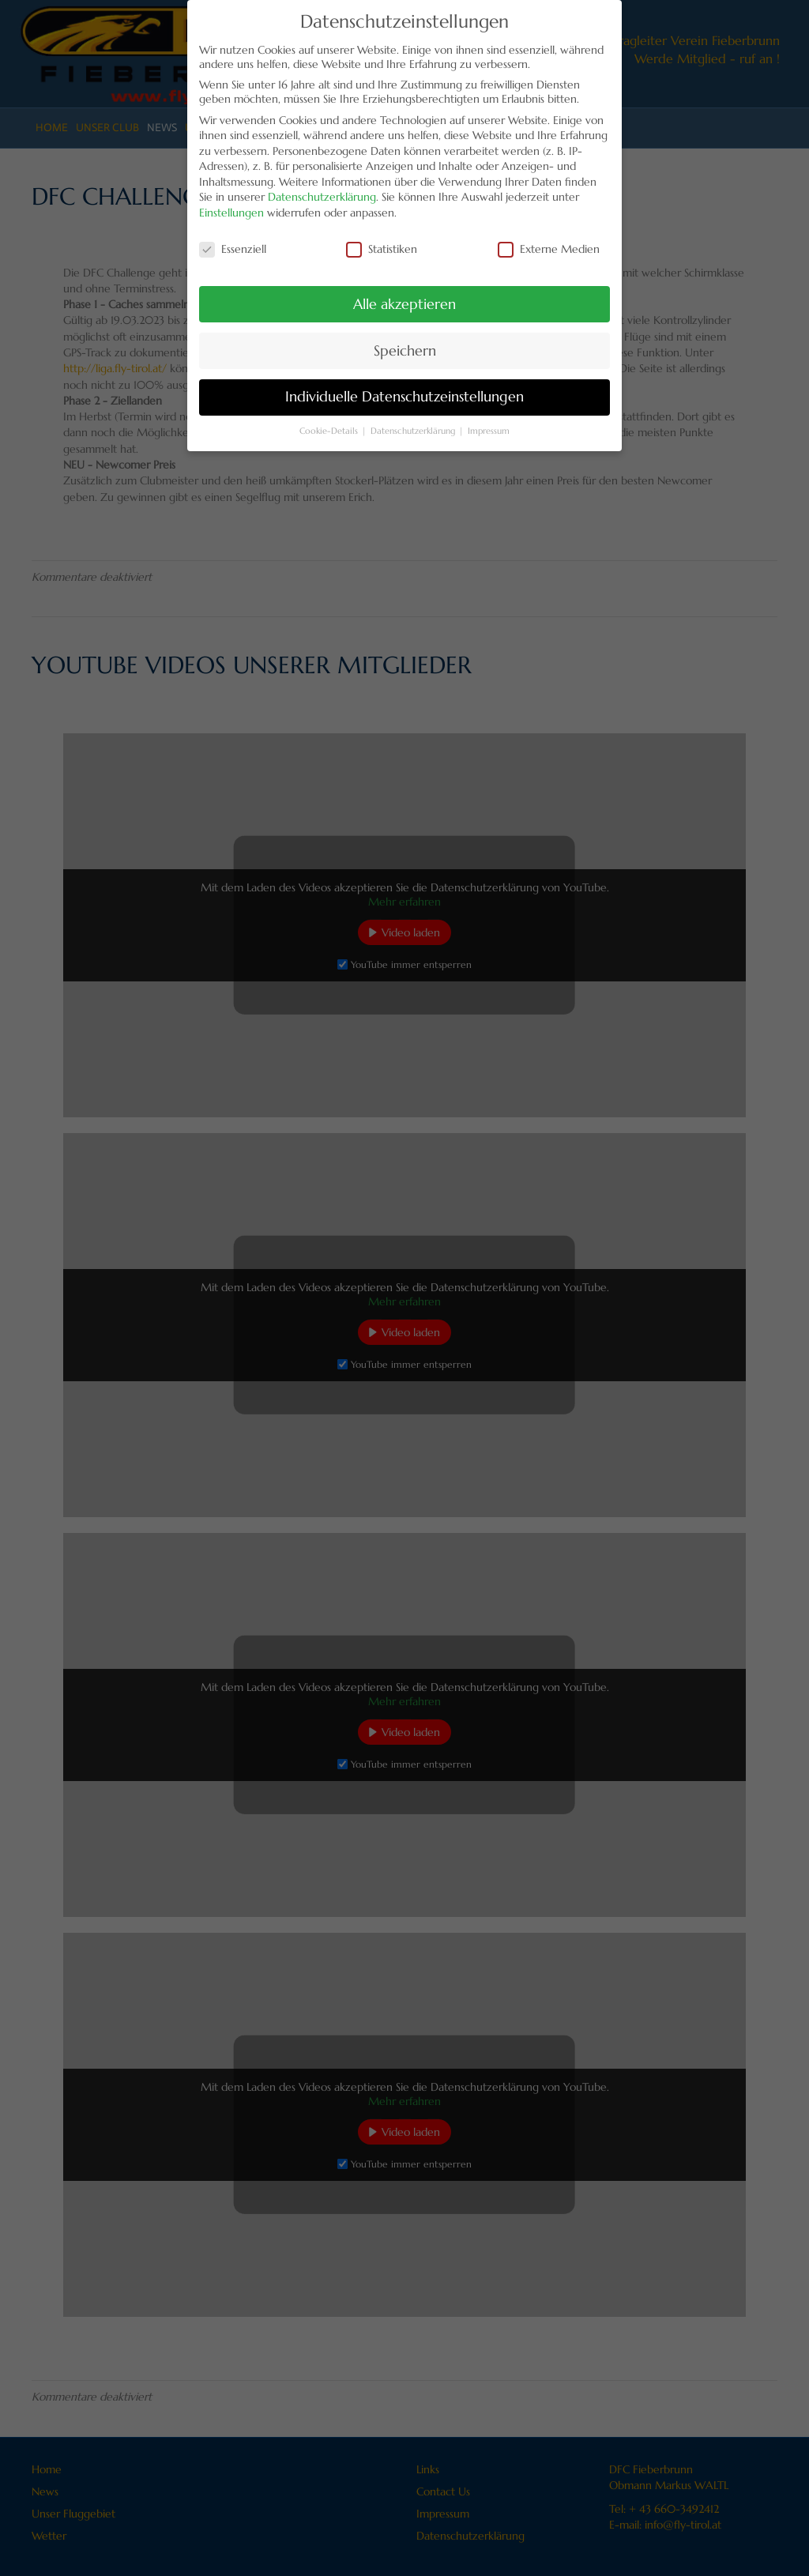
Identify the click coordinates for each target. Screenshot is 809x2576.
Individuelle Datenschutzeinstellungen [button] (404, 386)
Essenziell (232, 238)
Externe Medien (549, 238)
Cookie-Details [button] (329, 420)
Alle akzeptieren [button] (404, 293)
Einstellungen (231, 201)
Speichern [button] (405, 339)
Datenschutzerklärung (322, 186)
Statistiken (381, 238)
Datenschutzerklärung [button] (414, 420)
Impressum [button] (489, 420)
